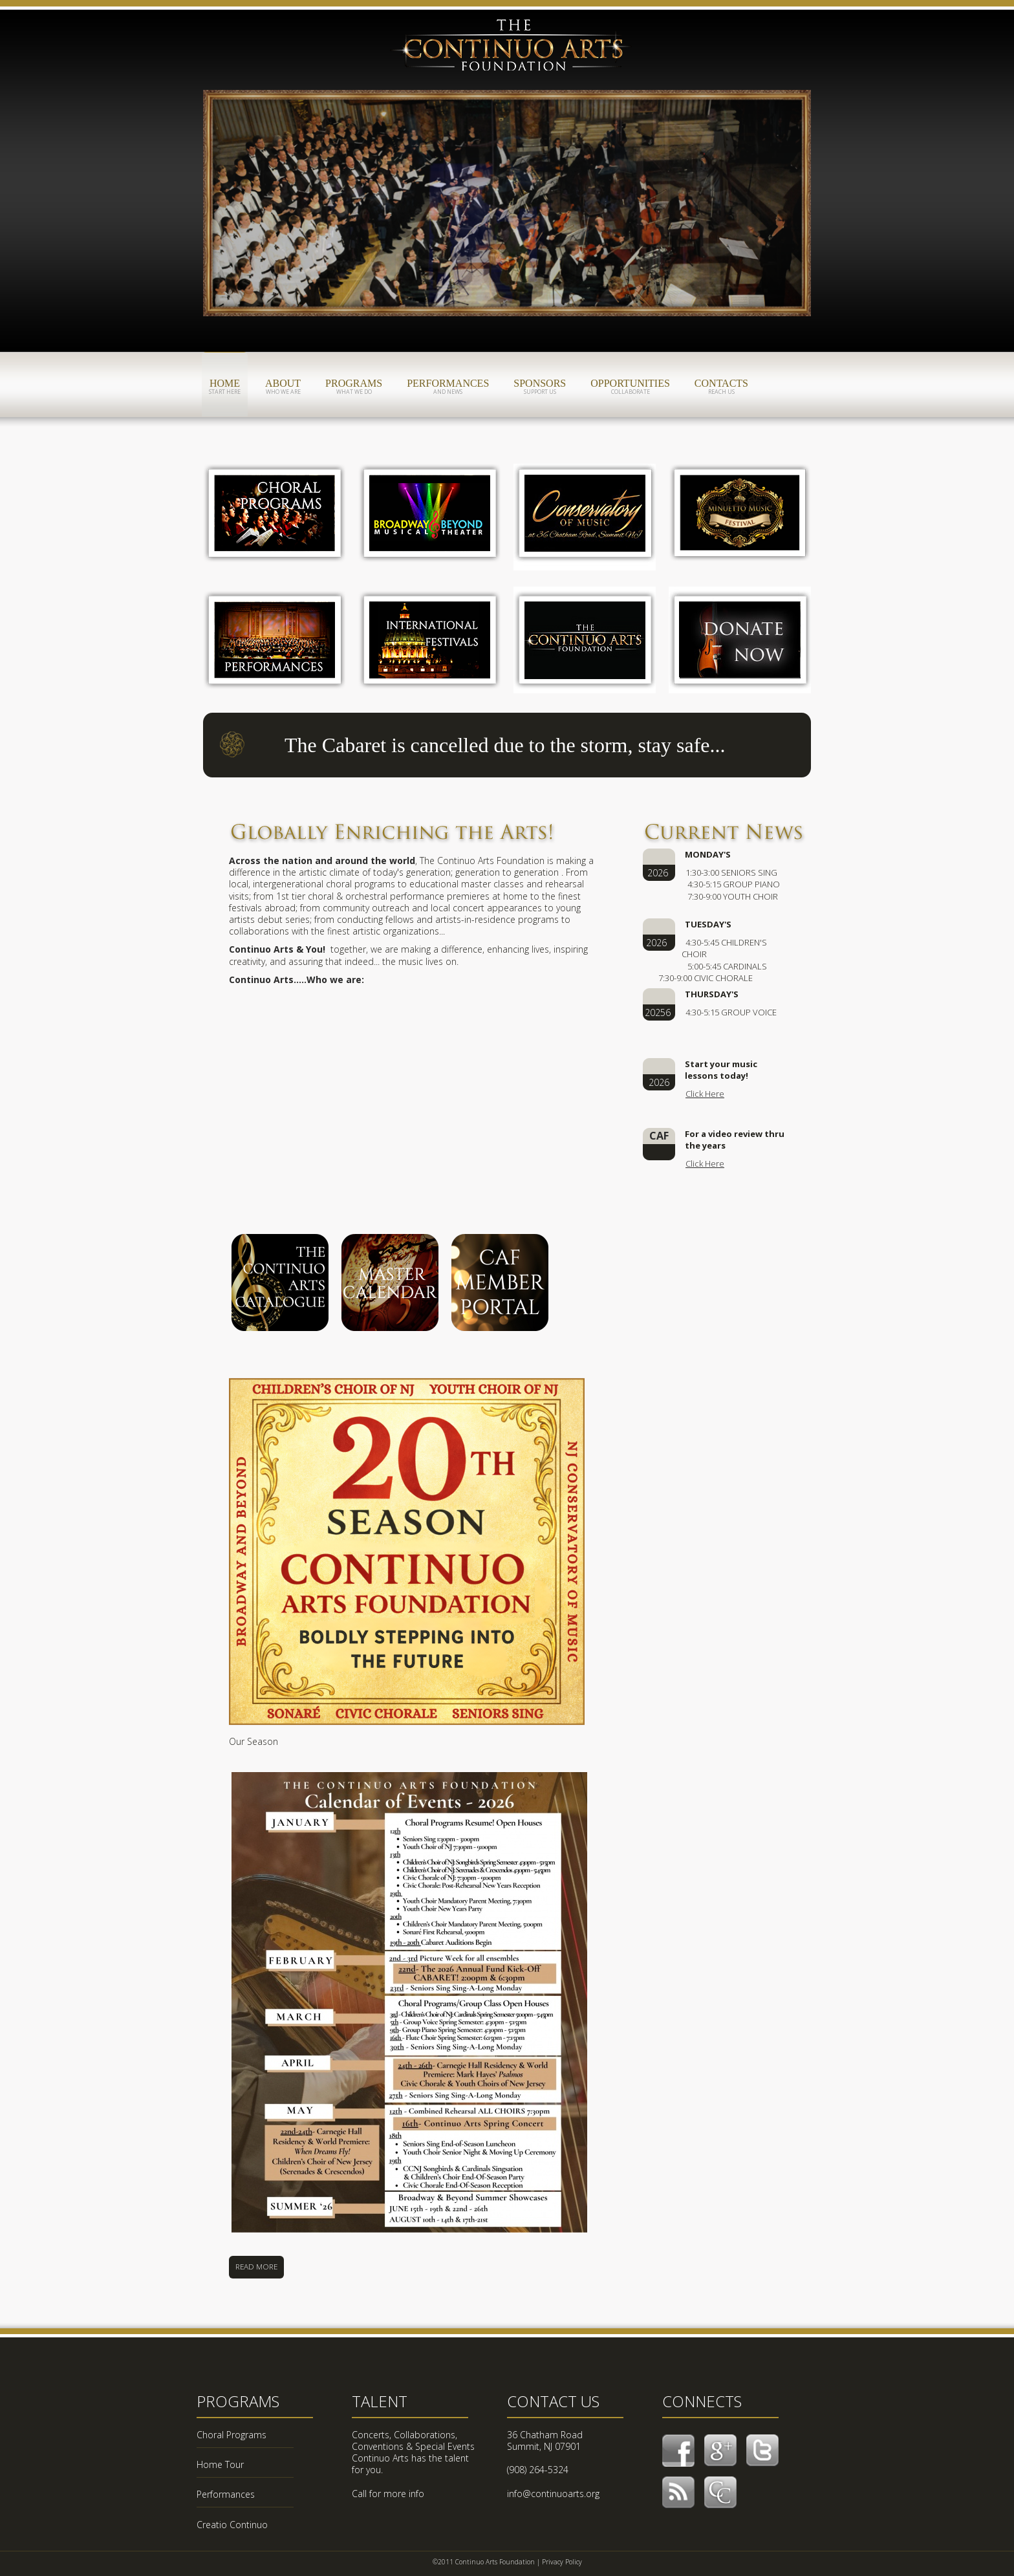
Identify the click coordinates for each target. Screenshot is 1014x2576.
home (225, 387)
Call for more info (388, 2493)
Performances (226, 2494)
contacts (721, 387)
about (283, 387)
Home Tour (220, 2464)
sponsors (539, 387)
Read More (256, 2266)
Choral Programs (231, 2435)
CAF (513, 50)
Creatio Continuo (232, 2524)
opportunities (630, 387)
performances (448, 387)
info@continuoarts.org (553, 2493)
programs (353, 387)
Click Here (704, 1093)
